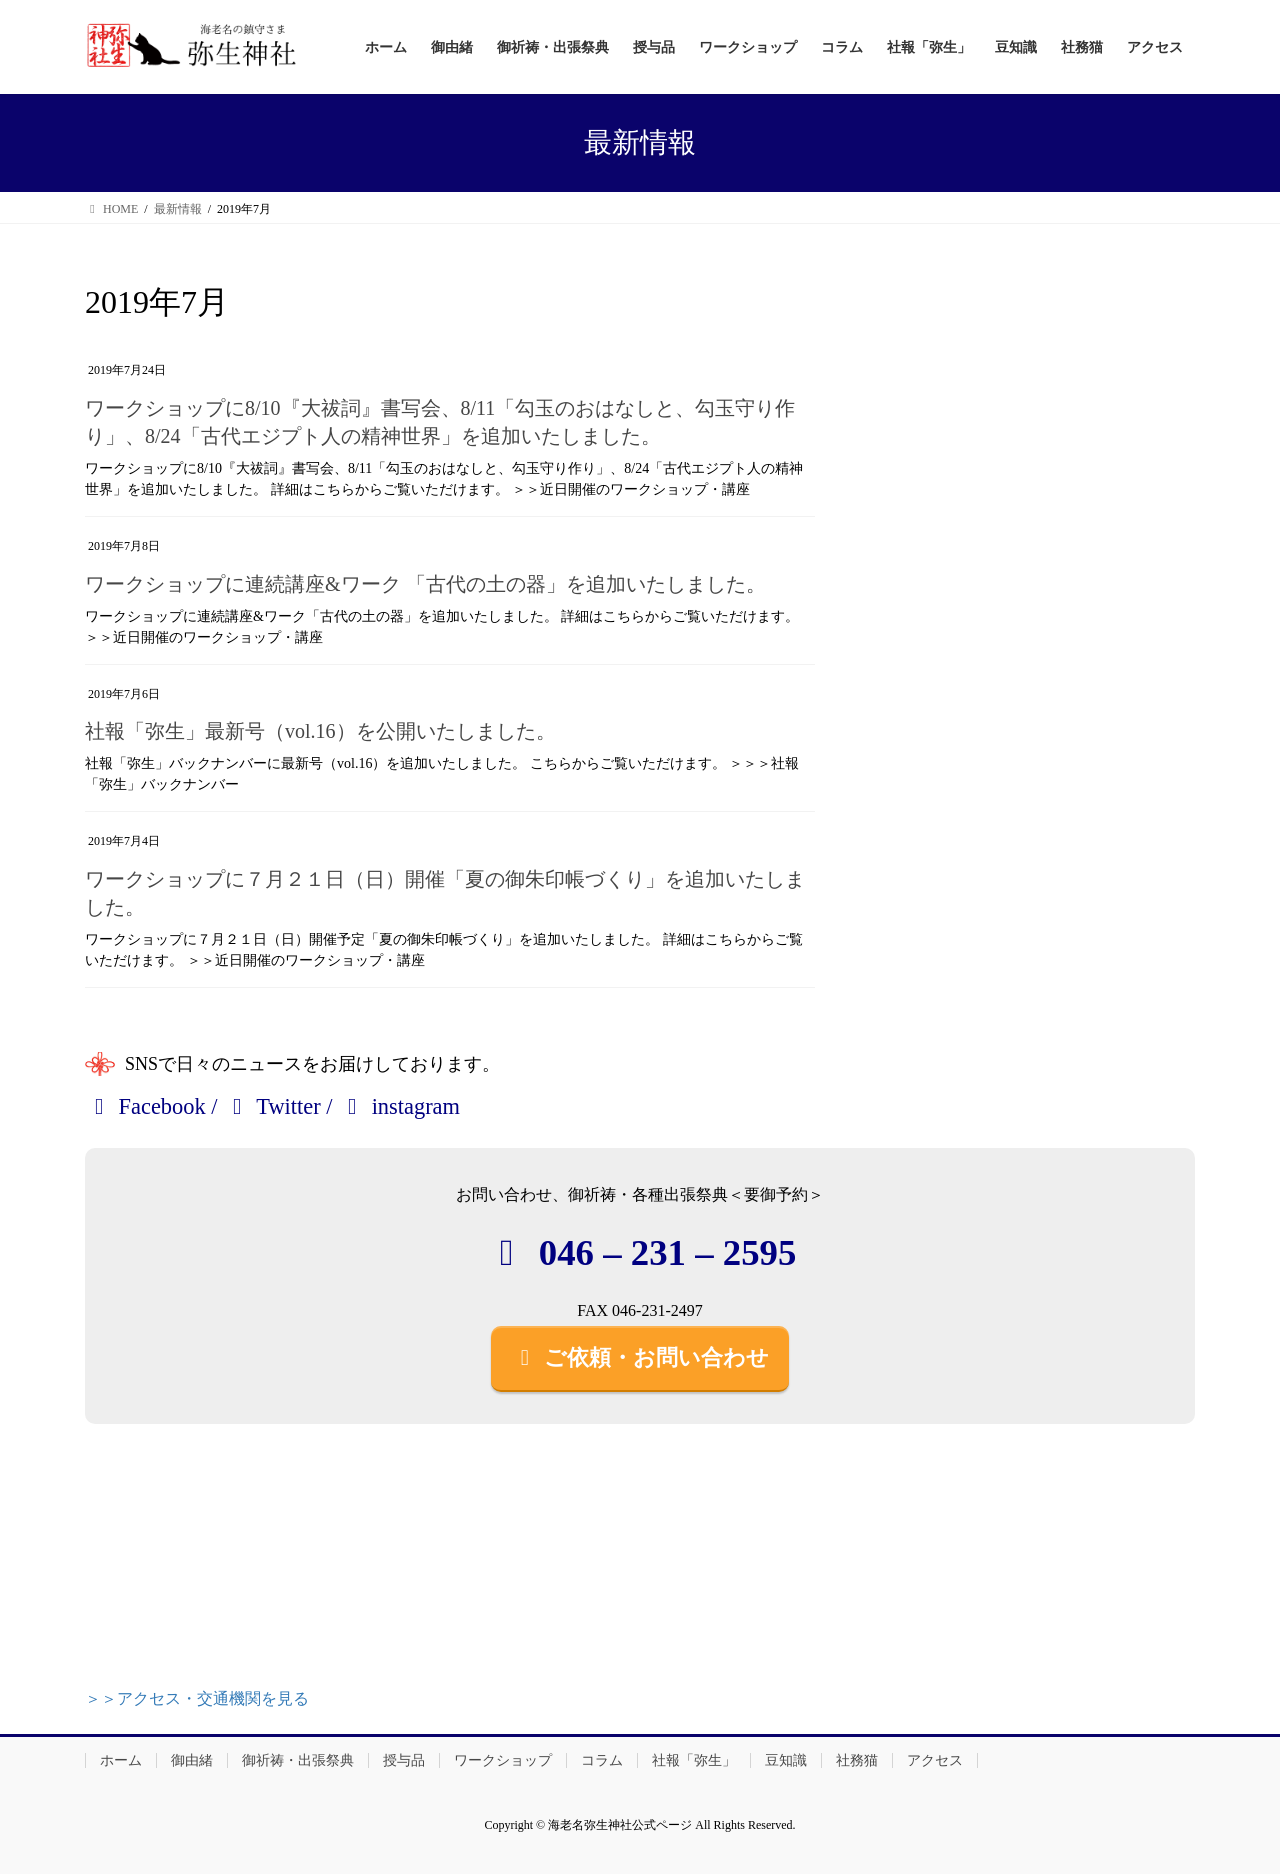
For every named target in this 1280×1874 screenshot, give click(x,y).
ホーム (121, 1760)
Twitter (272, 1106)
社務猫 (857, 1760)
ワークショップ (503, 1760)
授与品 (404, 1760)
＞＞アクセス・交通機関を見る (197, 1698)
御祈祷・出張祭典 (298, 1760)
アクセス (935, 1760)
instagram (399, 1106)
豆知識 (786, 1760)
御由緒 (192, 1760)
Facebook (145, 1106)
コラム (602, 1760)
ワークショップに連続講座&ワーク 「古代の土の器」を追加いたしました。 (425, 584)
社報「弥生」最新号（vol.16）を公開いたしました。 (320, 731)
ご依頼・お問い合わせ (640, 1357)
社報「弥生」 (694, 1760)
